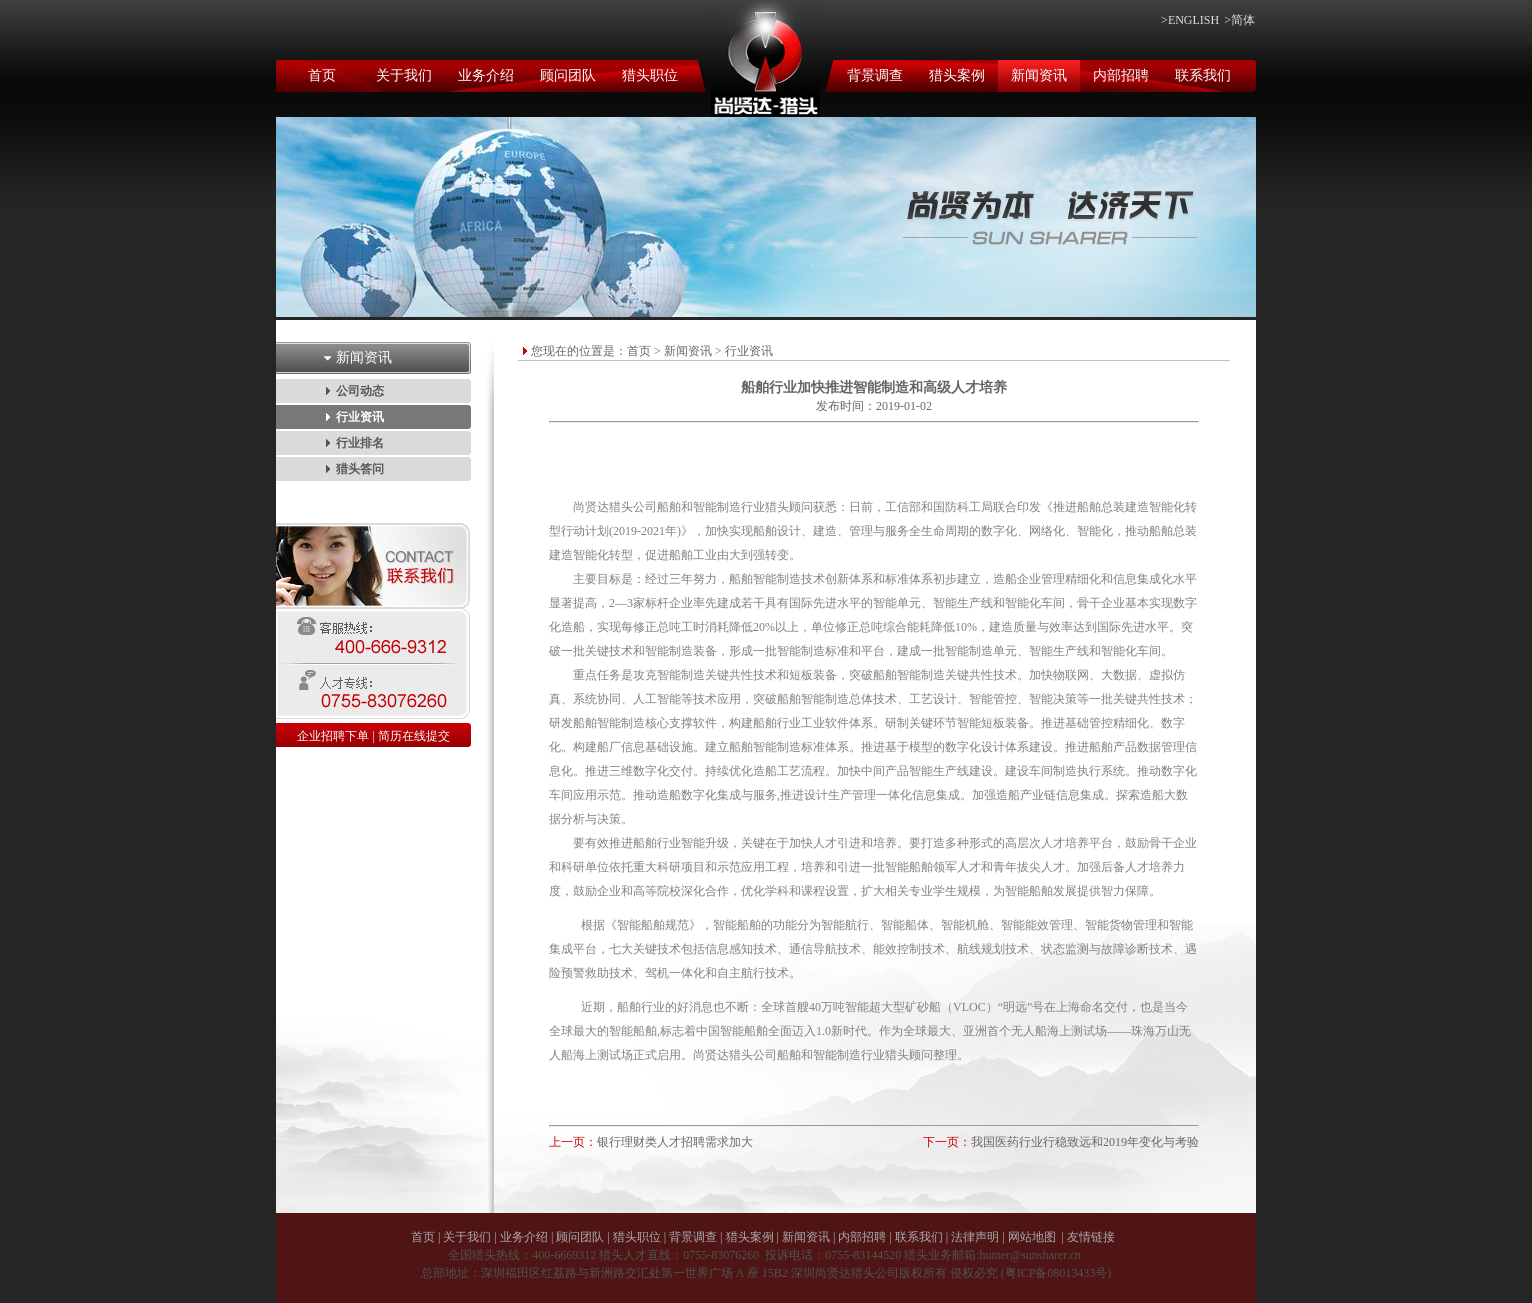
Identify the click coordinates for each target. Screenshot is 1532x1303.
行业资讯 (360, 417)
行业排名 (360, 443)
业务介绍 (486, 75)
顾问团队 (568, 75)
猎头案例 (957, 75)
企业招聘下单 (333, 736)
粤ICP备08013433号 (1056, 1273)
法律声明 (975, 1237)
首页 (322, 75)
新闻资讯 (1039, 75)
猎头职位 (650, 75)
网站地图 (1032, 1237)
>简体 (1239, 20)
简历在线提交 (414, 736)
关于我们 (404, 75)
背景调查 (875, 75)
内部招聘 (1121, 75)
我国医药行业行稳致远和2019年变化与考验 (1085, 1142)
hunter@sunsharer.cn (1029, 1255)
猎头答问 (360, 469)
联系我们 (1203, 75)
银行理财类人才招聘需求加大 (675, 1142)
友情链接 (1091, 1237)
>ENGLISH (1190, 20)
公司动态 (360, 391)
